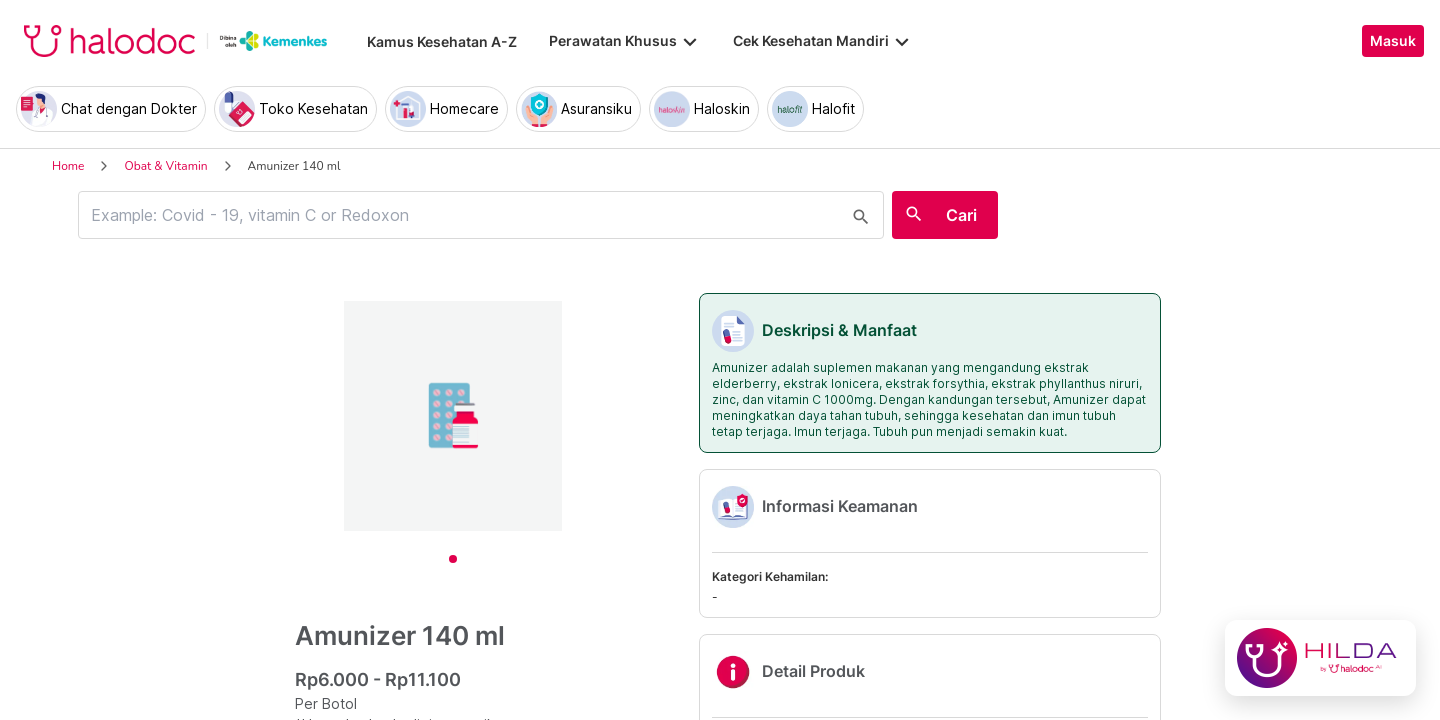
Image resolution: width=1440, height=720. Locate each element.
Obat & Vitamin (165, 166)
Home (68, 166)
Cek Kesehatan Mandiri (823, 41)
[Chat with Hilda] (1320, 658)
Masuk (1393, 41)
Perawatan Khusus (625, 41)
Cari (961, 215)
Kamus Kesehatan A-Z (442, 41)
